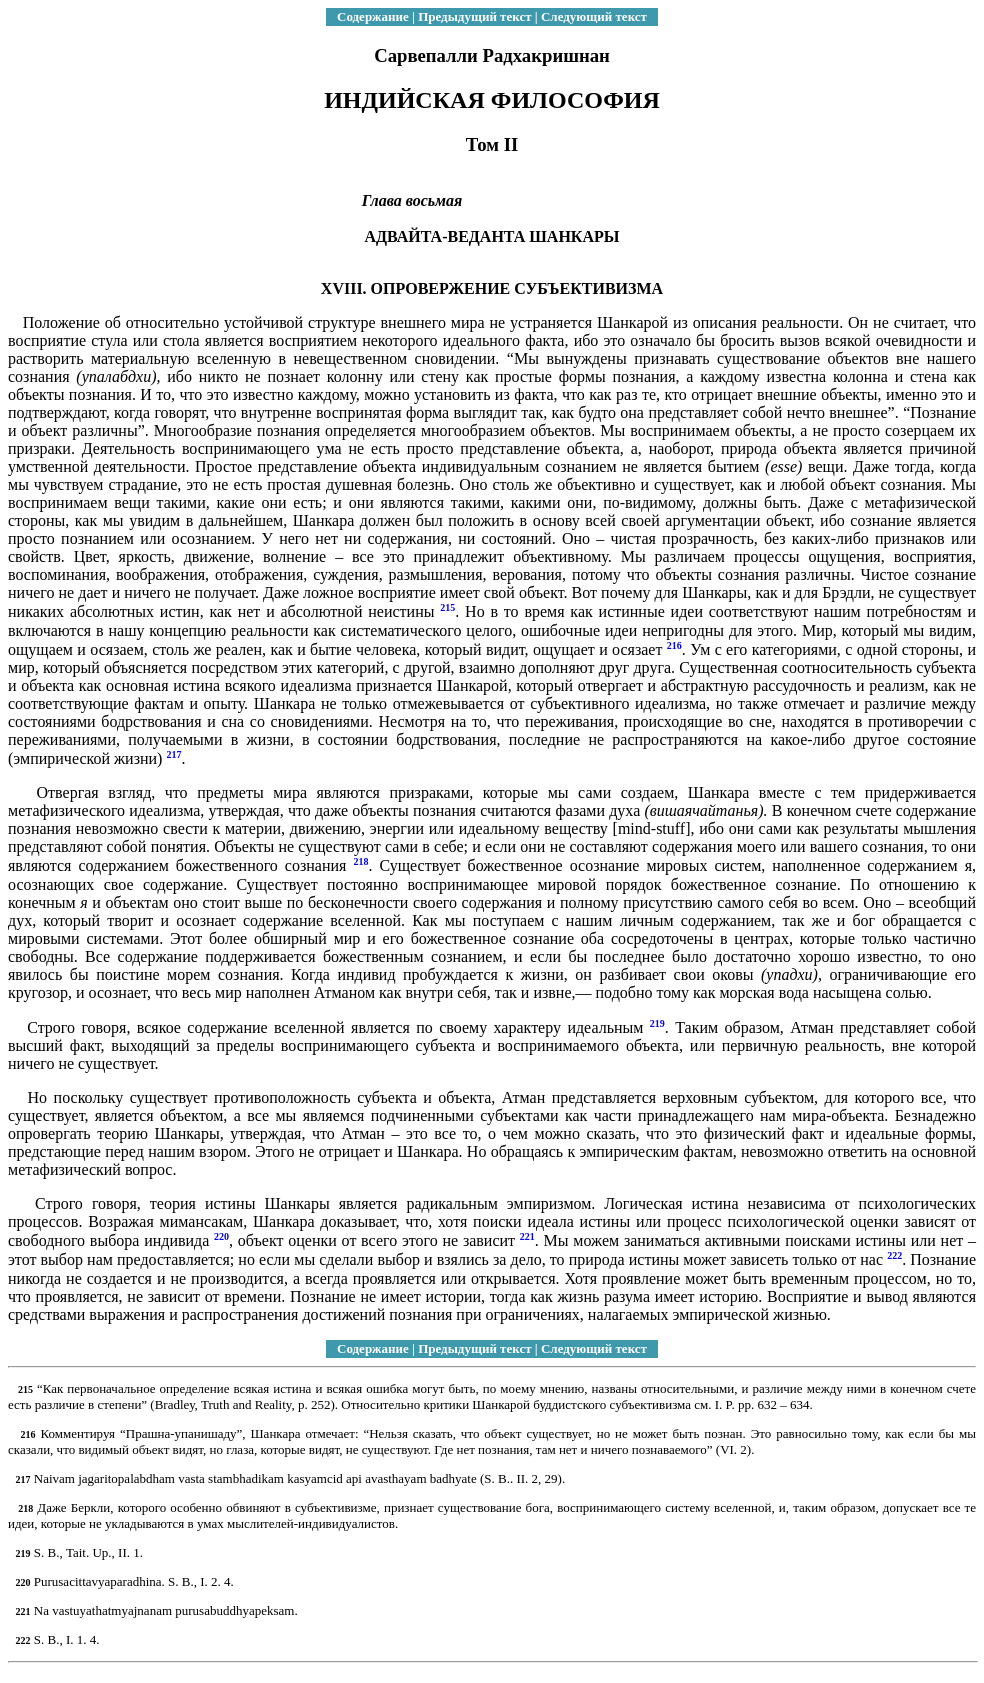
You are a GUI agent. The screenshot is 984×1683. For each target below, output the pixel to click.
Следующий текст (594, 16)
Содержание (373, 16)
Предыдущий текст (474, 16)
